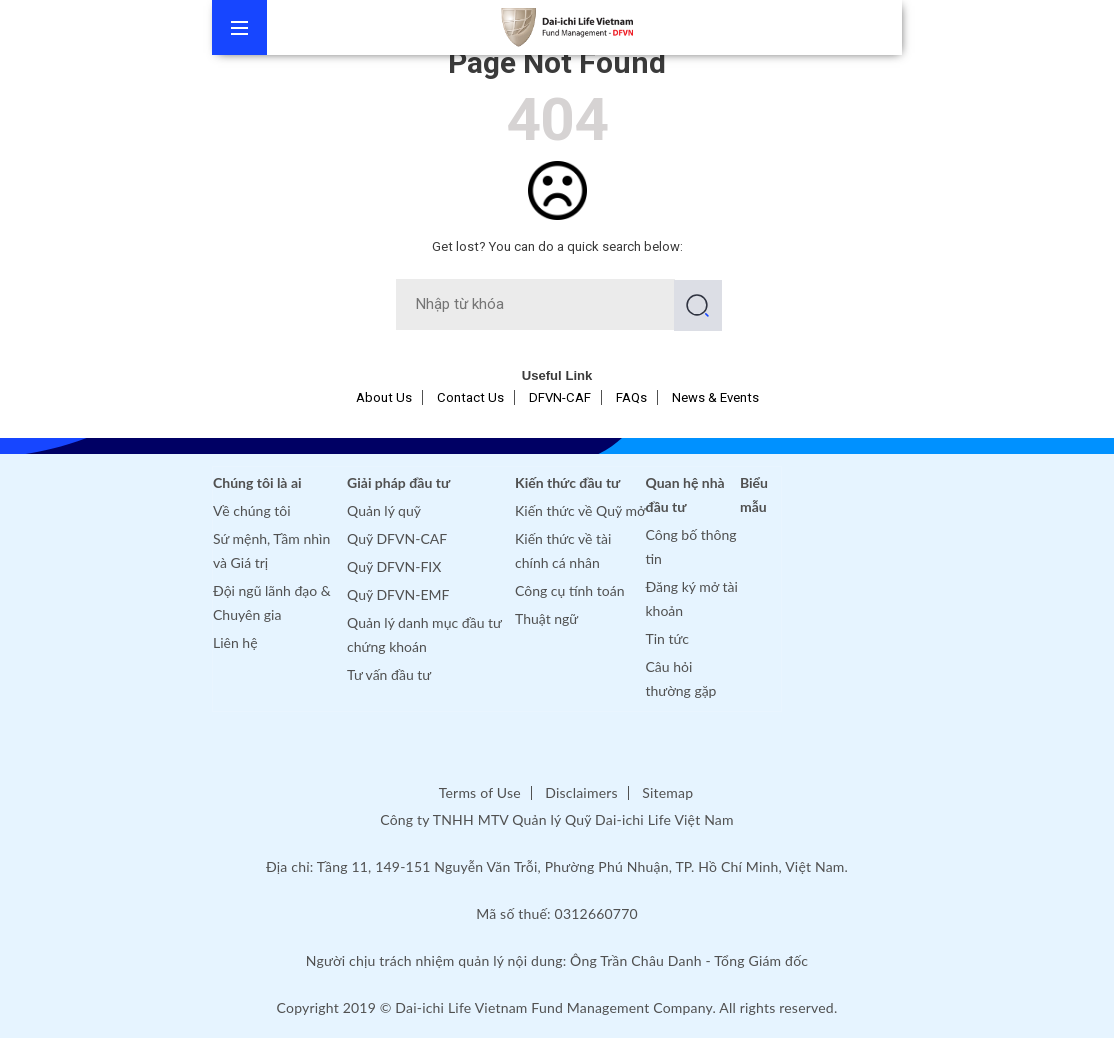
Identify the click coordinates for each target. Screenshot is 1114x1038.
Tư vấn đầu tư (389, 674)
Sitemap (667, 792)
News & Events (715, 397)
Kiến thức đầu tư (567, 482)
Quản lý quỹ (384, 510)
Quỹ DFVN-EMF (398, 594)
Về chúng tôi (252, 510)
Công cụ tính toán (569, 590)
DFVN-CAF (560, 397)
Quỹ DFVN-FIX (394, 566)
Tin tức (668, 638)
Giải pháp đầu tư (398, 482)
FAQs (631, 397)
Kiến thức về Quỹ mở (580, 510)
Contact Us (470, 397)
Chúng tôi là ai (257, 482)
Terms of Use (480, 792)
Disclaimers (581, 792)
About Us (384, 397)
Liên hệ (235, 642)
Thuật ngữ (546, 618)
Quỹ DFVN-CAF (397, 538)
